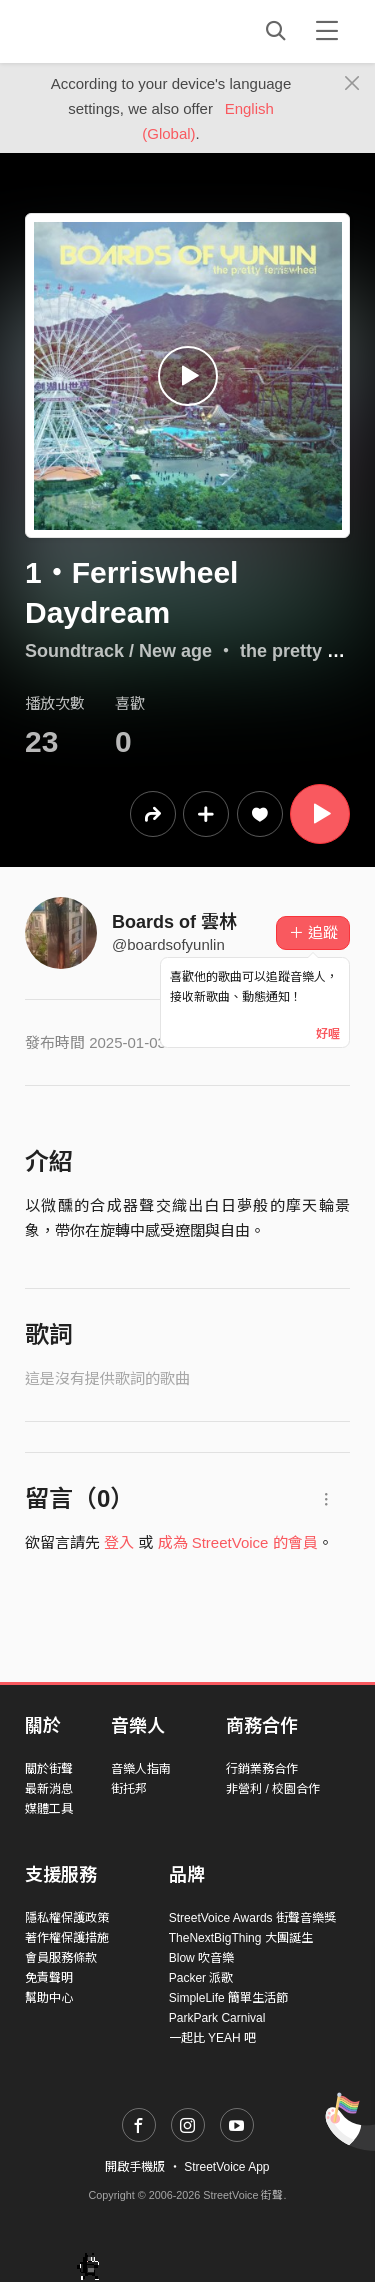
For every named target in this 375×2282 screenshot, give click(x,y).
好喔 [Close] (328, 1034)
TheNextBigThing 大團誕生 (241, 1938)
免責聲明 (49, 1978)
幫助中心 (49, 1998)
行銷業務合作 (262, 1769)
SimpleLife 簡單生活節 (228, 1998)
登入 (119, 1542)
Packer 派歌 (201, 1978)
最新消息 (49, 1789)
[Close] (352, 84)
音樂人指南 (141, 1769)
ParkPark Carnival (217, 2018)
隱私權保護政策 (67, 1918)
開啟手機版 (135, 2167)
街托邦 (129, 1789)
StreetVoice (107, 31)
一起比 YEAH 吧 (212, 2038)
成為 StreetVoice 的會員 (238, 1542)
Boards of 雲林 (174, 922)
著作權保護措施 (67, 1938)
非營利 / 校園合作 (273, 1789)
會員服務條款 (61, 1958)
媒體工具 (49, 1809)
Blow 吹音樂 (201, 1958)
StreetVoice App (226, 2167)
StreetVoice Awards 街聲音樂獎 (252, 1918)
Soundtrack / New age (118, 651)
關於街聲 (49, 1769)
